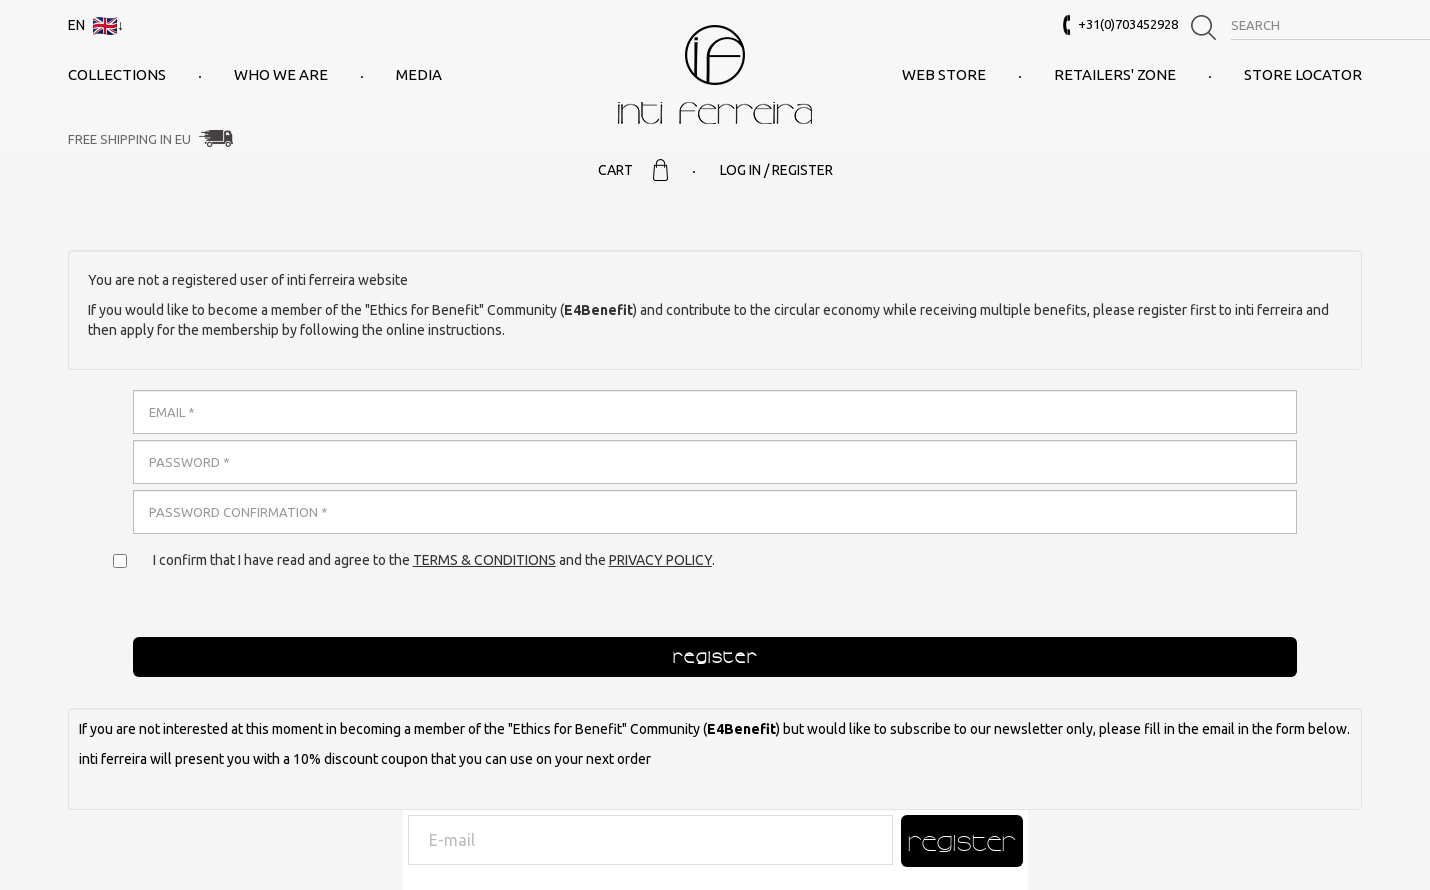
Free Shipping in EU (129, 139)
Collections (117, 74)
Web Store (944, 74)
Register (962, 841)
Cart (633, 170)
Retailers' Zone (1115, 74)
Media (419, 74)
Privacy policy (660, 560)
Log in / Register (776, 170)
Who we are (281, 74)
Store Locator (1303, 74)
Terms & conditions (484, 560)
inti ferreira (715, 74)
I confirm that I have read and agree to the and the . (434, 560)
